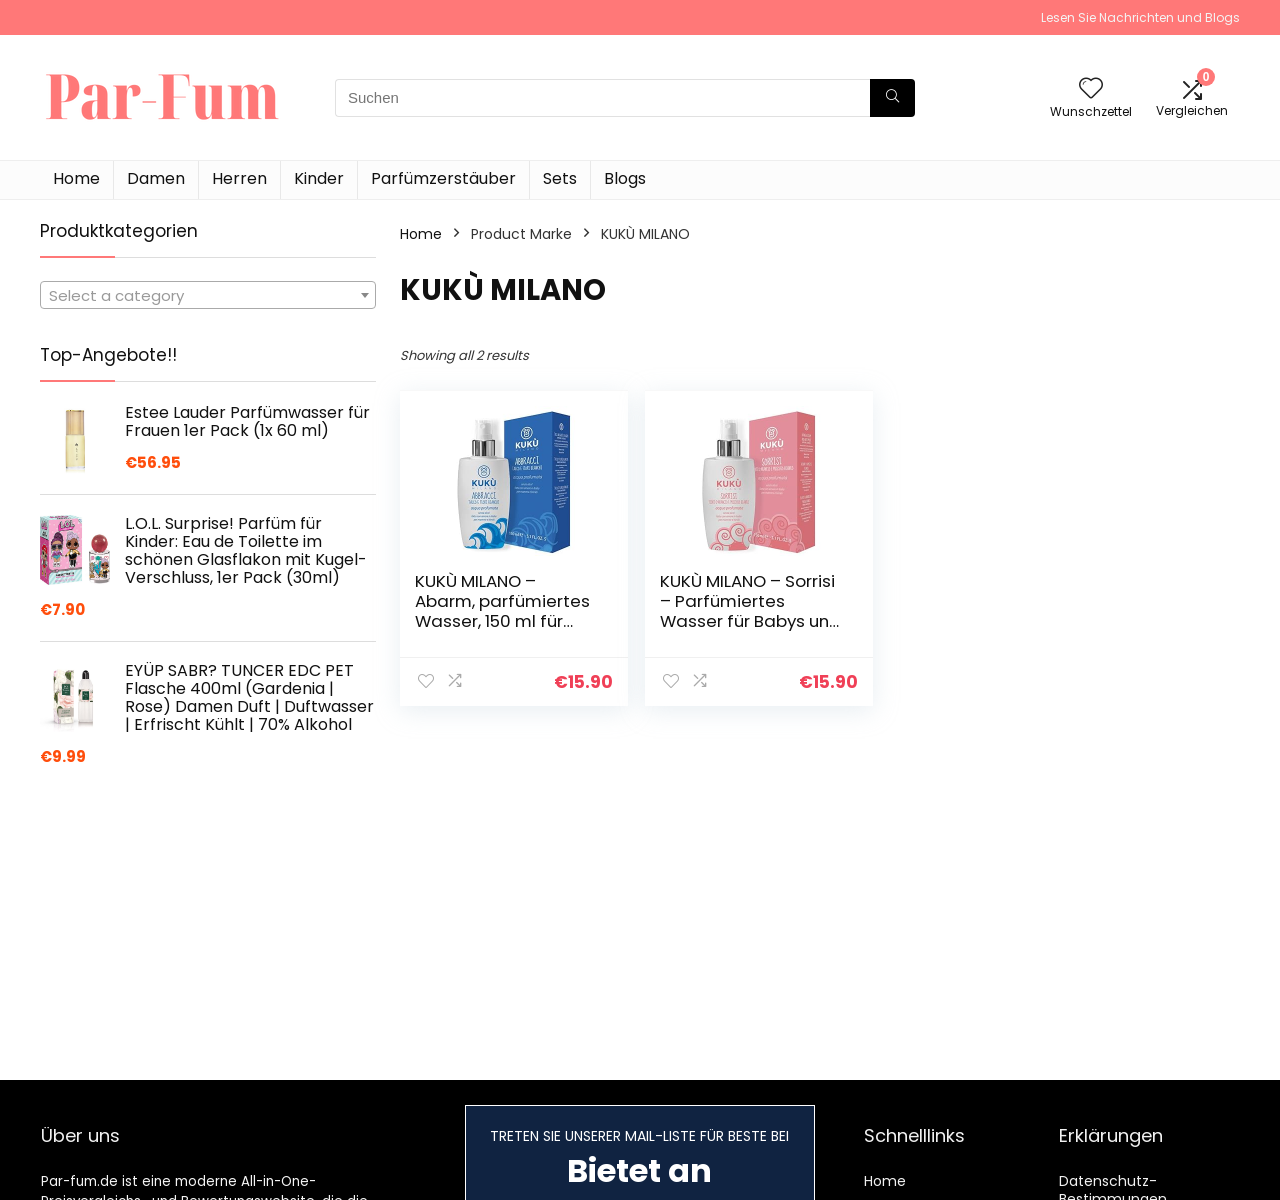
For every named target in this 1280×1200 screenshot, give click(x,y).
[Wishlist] (1091, 89)
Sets (560, 178)
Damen (156, 178)
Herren (239, 178)
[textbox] (208, 296)
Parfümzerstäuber (443, 178)
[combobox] (208, 295)
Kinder (319, 178)
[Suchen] (892, 98)
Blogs (625, 178)
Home (76, 178)
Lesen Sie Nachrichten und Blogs (1140, 17)
